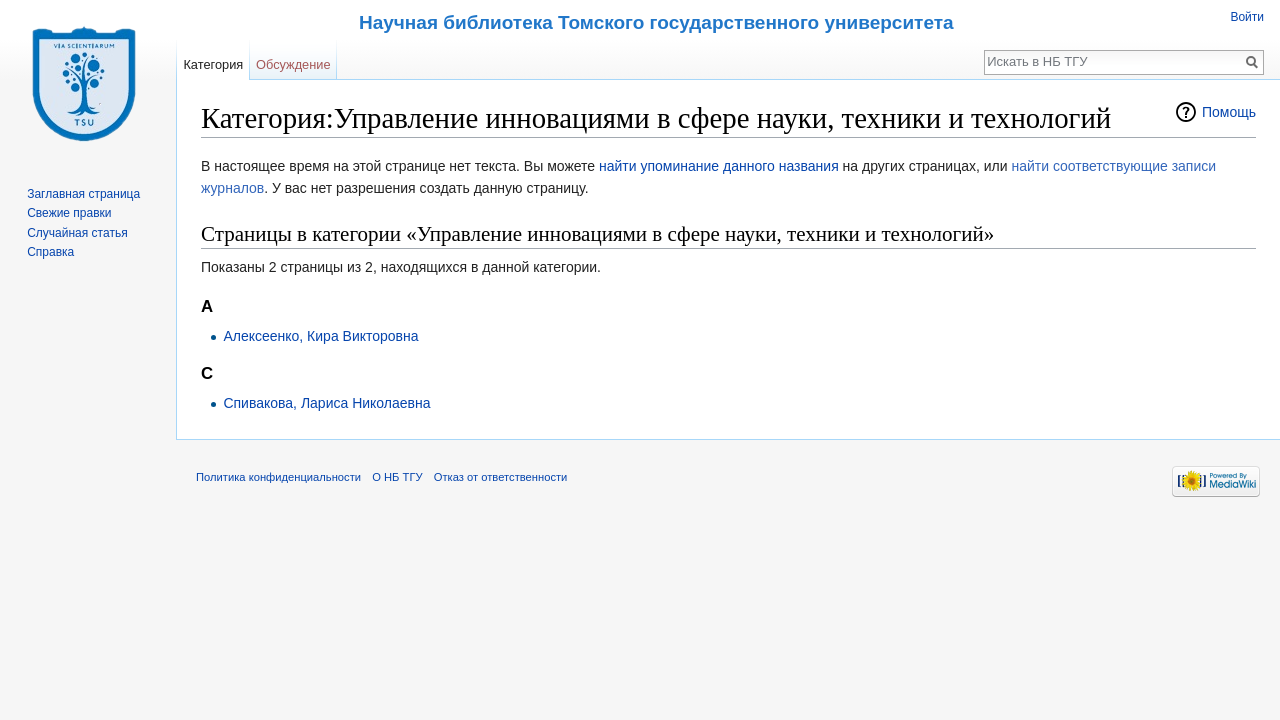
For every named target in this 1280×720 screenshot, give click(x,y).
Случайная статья (77, 233)
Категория (213, 64)
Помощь (1229, 112)
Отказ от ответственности (501, 477)
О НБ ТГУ (397, 477)
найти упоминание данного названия (719, 166)
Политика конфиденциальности (278, 477)
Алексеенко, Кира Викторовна (320, 336)
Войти (1247, 17)
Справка (50, 252)
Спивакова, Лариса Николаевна (326, 403)
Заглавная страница (83, 194)
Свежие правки (69, 213)
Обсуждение (293, 64)
